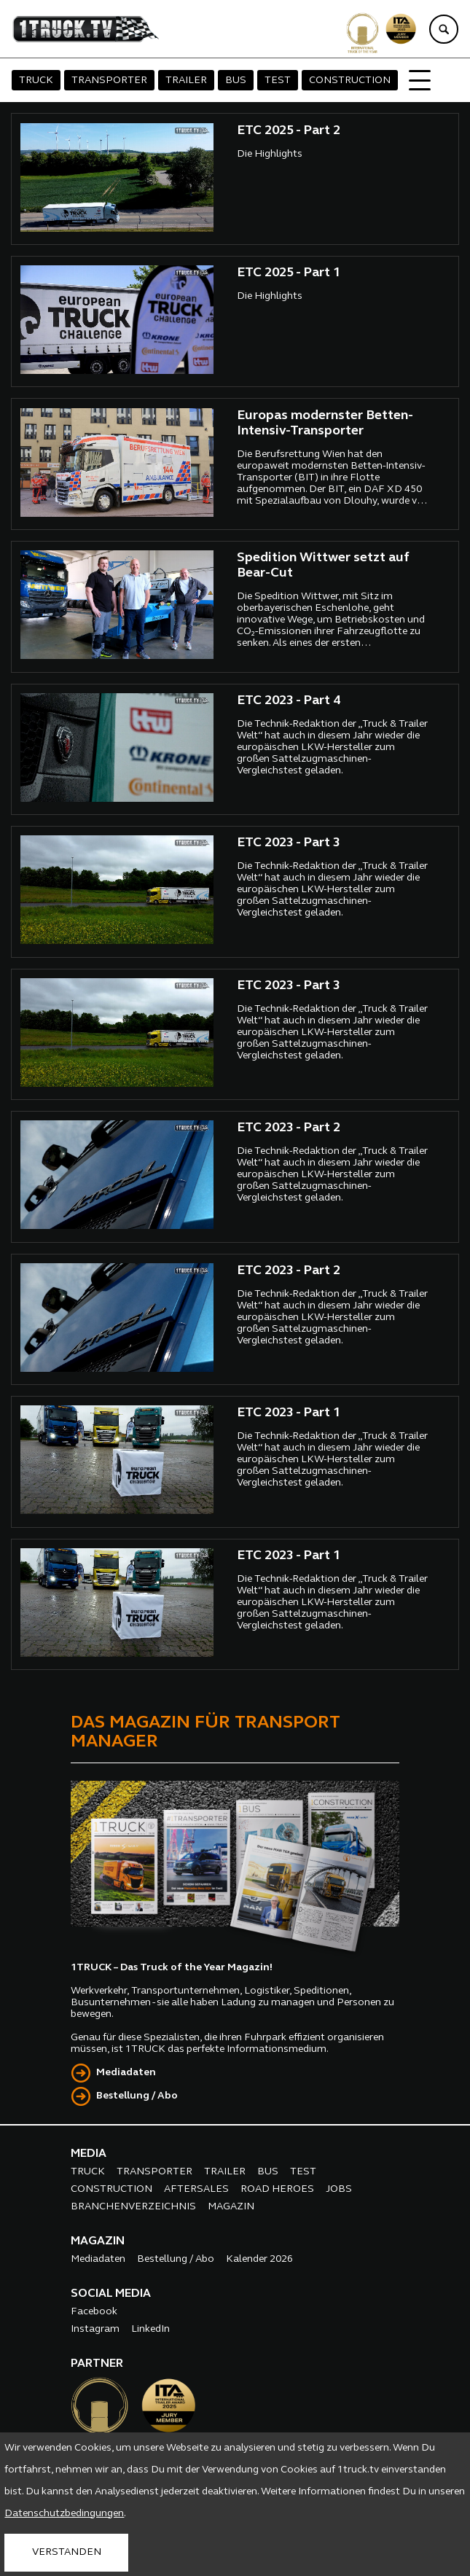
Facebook (94, 2311)
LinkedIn (150, 2329)
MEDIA (88, 2154)
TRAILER (186, 80)
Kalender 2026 (259, 2259)
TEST (278, 80)
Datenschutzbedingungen (64, 2513)
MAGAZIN (231, 2206)
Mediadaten (126, 2072)
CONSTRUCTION (350, 80)
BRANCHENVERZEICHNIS (133, 2206)
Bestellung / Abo (137, 2096)
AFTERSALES (196, 2189)
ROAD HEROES (277, 2189)
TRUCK (36, 80)
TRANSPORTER (109, 80)
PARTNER (97, 2364)
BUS (235, 80)
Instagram (95, 2329)
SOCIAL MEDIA (111, 2294)
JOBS (339, 2189)
